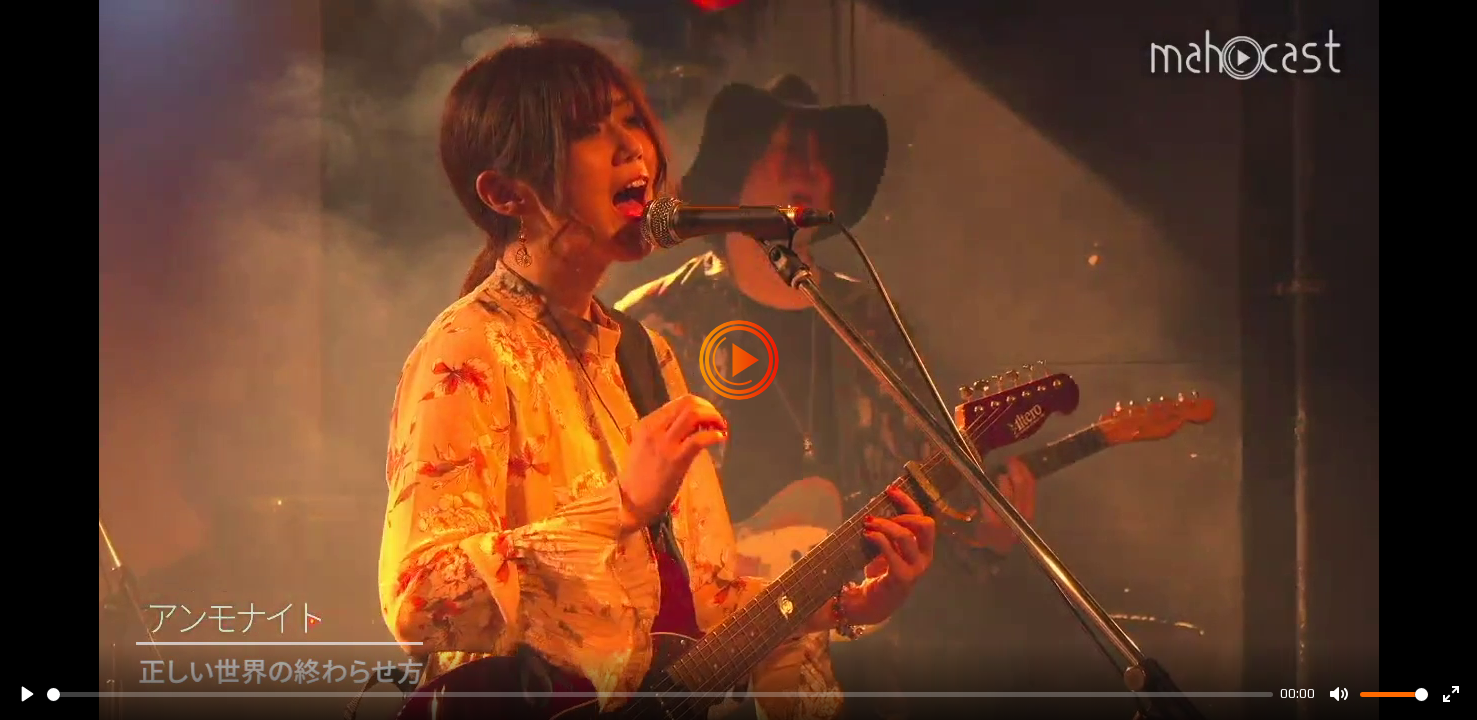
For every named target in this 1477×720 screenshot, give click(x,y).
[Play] (26, 694)
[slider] (660, 694)
